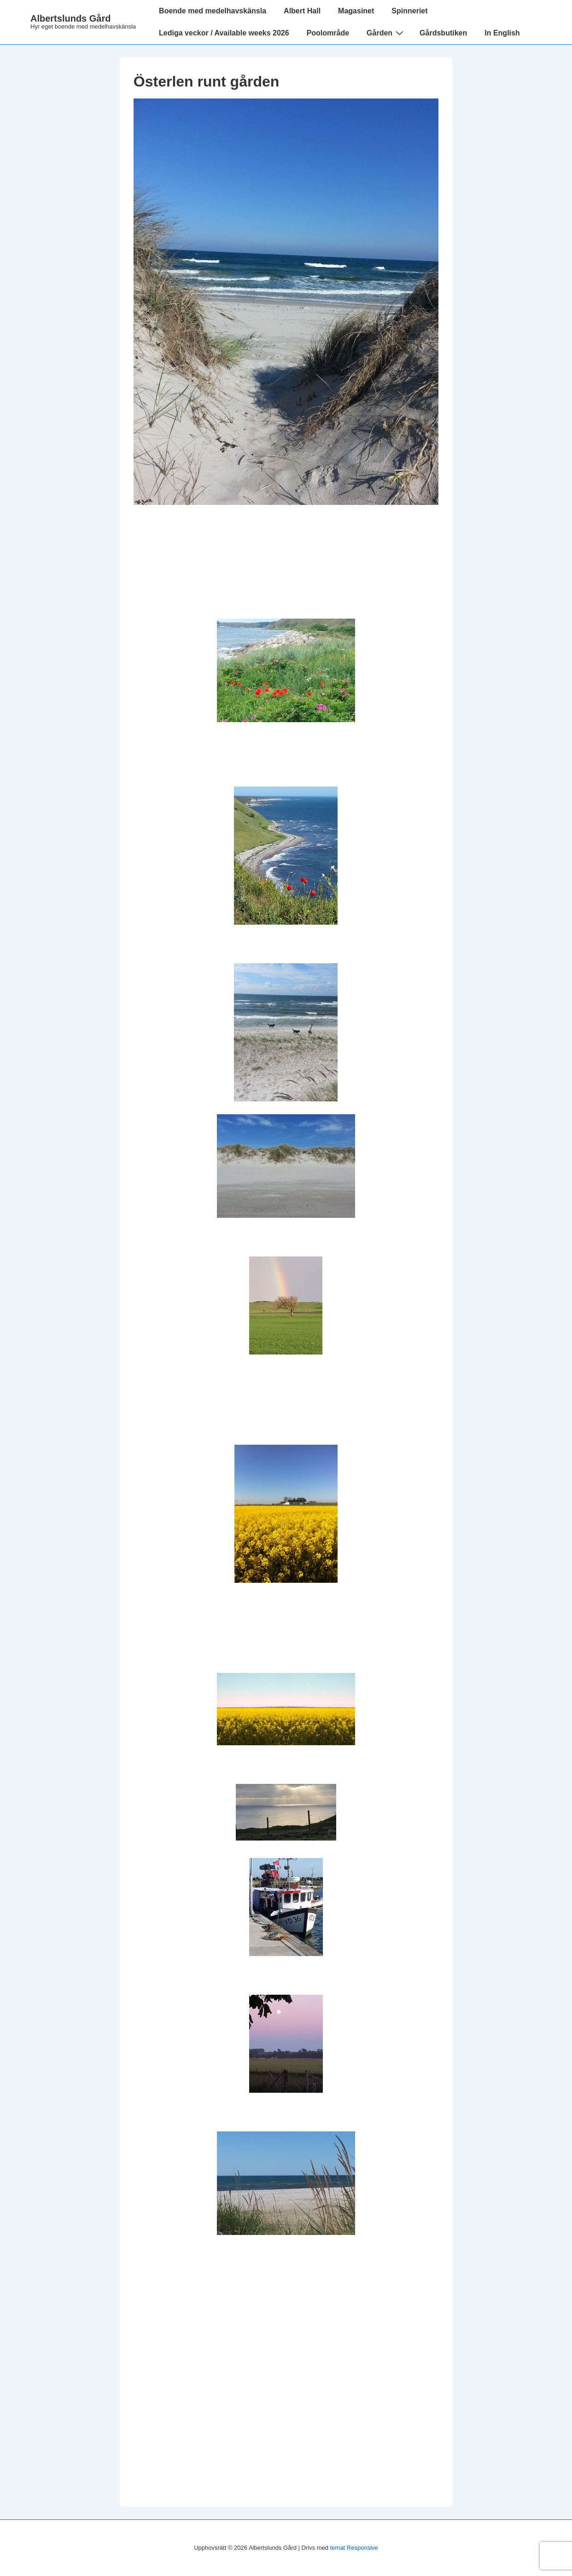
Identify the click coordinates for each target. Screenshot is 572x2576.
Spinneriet (409, 11)
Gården (386, 32)
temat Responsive (354, 2547)
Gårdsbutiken (443, 33)
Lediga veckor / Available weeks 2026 (224, 33)
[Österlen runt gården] (286, 502)
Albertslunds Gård (70, 18)
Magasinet (356, 11)
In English (501, 33)
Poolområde (328, 33)
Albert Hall (302, 11)
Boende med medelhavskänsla (212, 11)
